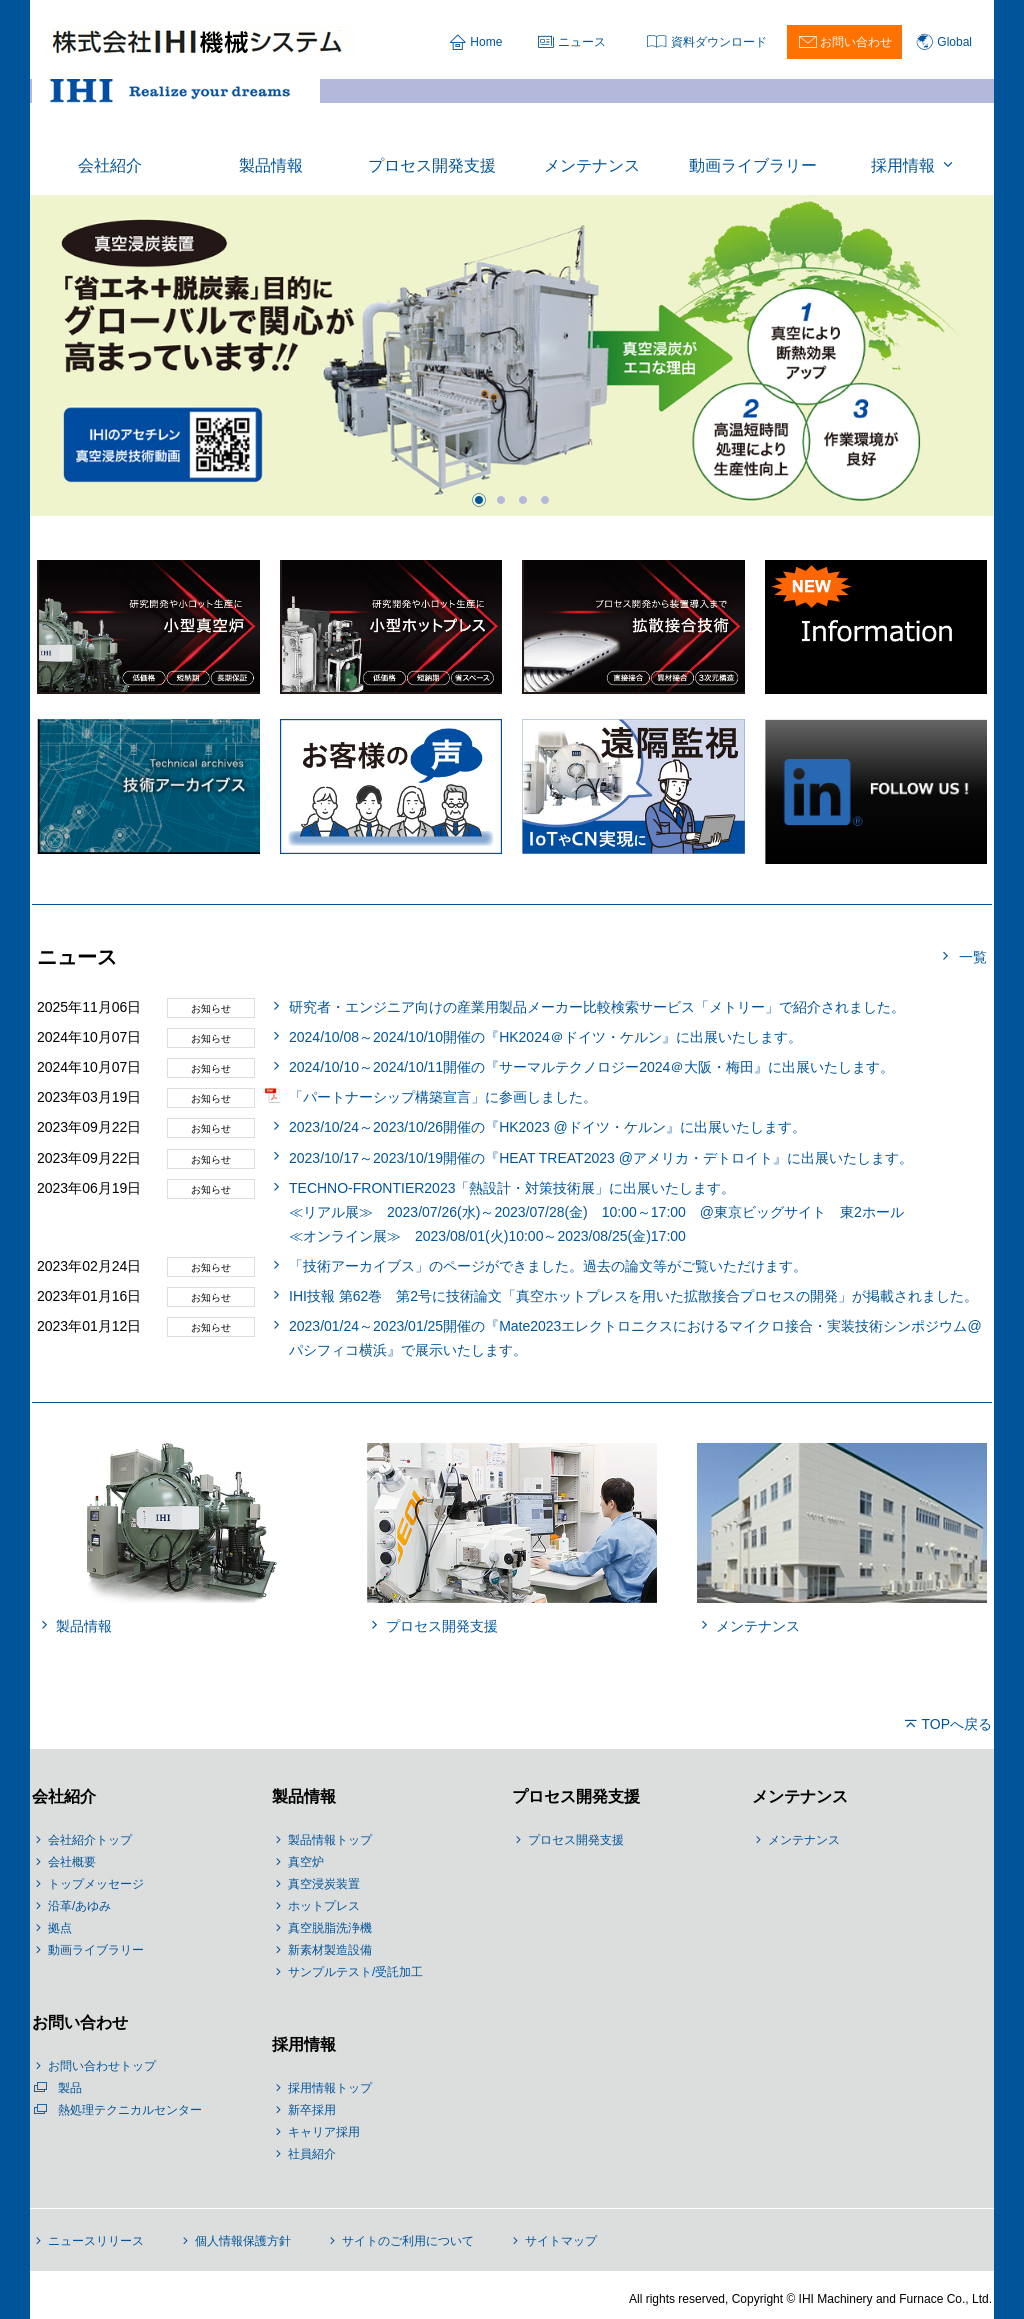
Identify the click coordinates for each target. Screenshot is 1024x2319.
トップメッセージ (96, 1884)
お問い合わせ (856, 42)
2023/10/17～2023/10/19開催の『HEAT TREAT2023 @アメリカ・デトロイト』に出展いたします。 (601, 1158)
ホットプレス (324, 1906)
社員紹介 (312, 2154)
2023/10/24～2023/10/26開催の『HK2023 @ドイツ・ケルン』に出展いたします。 (547, 1127)
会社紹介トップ (90, 1840)
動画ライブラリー (96, 1950)
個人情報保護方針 (243, 2241)
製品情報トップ (330, 1840)
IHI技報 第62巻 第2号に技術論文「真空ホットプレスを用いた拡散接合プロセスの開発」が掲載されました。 (633, 1296)
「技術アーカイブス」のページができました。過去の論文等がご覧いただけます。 (548, 1266)
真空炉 (306, 1862)
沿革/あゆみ (79, 1906)
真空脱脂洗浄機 (330, 1928)
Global (954, 42)
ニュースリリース (96, 2241)
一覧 (973, 957)
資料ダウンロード (719, 42)
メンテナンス (800, 1796)
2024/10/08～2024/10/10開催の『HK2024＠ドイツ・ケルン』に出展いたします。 (545, 1037)
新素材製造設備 (330, 1950)
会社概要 (72, 1862)
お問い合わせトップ (102, 2066)
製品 (70, 2088)
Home (486, 42)
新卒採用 (312, 2110)
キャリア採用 (324, 2132)
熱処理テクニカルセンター (130, 2110)
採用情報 (304, 2044)
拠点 (60, 1928)
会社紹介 (64, 1796)
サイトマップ (561, 2241)
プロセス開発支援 (576, 1796)
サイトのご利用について (408, 2241)
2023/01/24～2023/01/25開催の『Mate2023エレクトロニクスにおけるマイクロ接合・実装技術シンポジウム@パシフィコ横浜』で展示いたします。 (635, 1338)
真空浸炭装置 (324, 1884)
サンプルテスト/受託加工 (355, 1972)
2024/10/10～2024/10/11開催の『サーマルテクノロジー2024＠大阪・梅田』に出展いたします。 (591, 1067)
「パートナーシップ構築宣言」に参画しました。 (443, 1097)
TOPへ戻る (956, 1724)
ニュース (582, 42)
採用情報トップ (330, 2088)
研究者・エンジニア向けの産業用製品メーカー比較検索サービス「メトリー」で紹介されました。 (597, 1007)
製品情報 (304, 1796)
